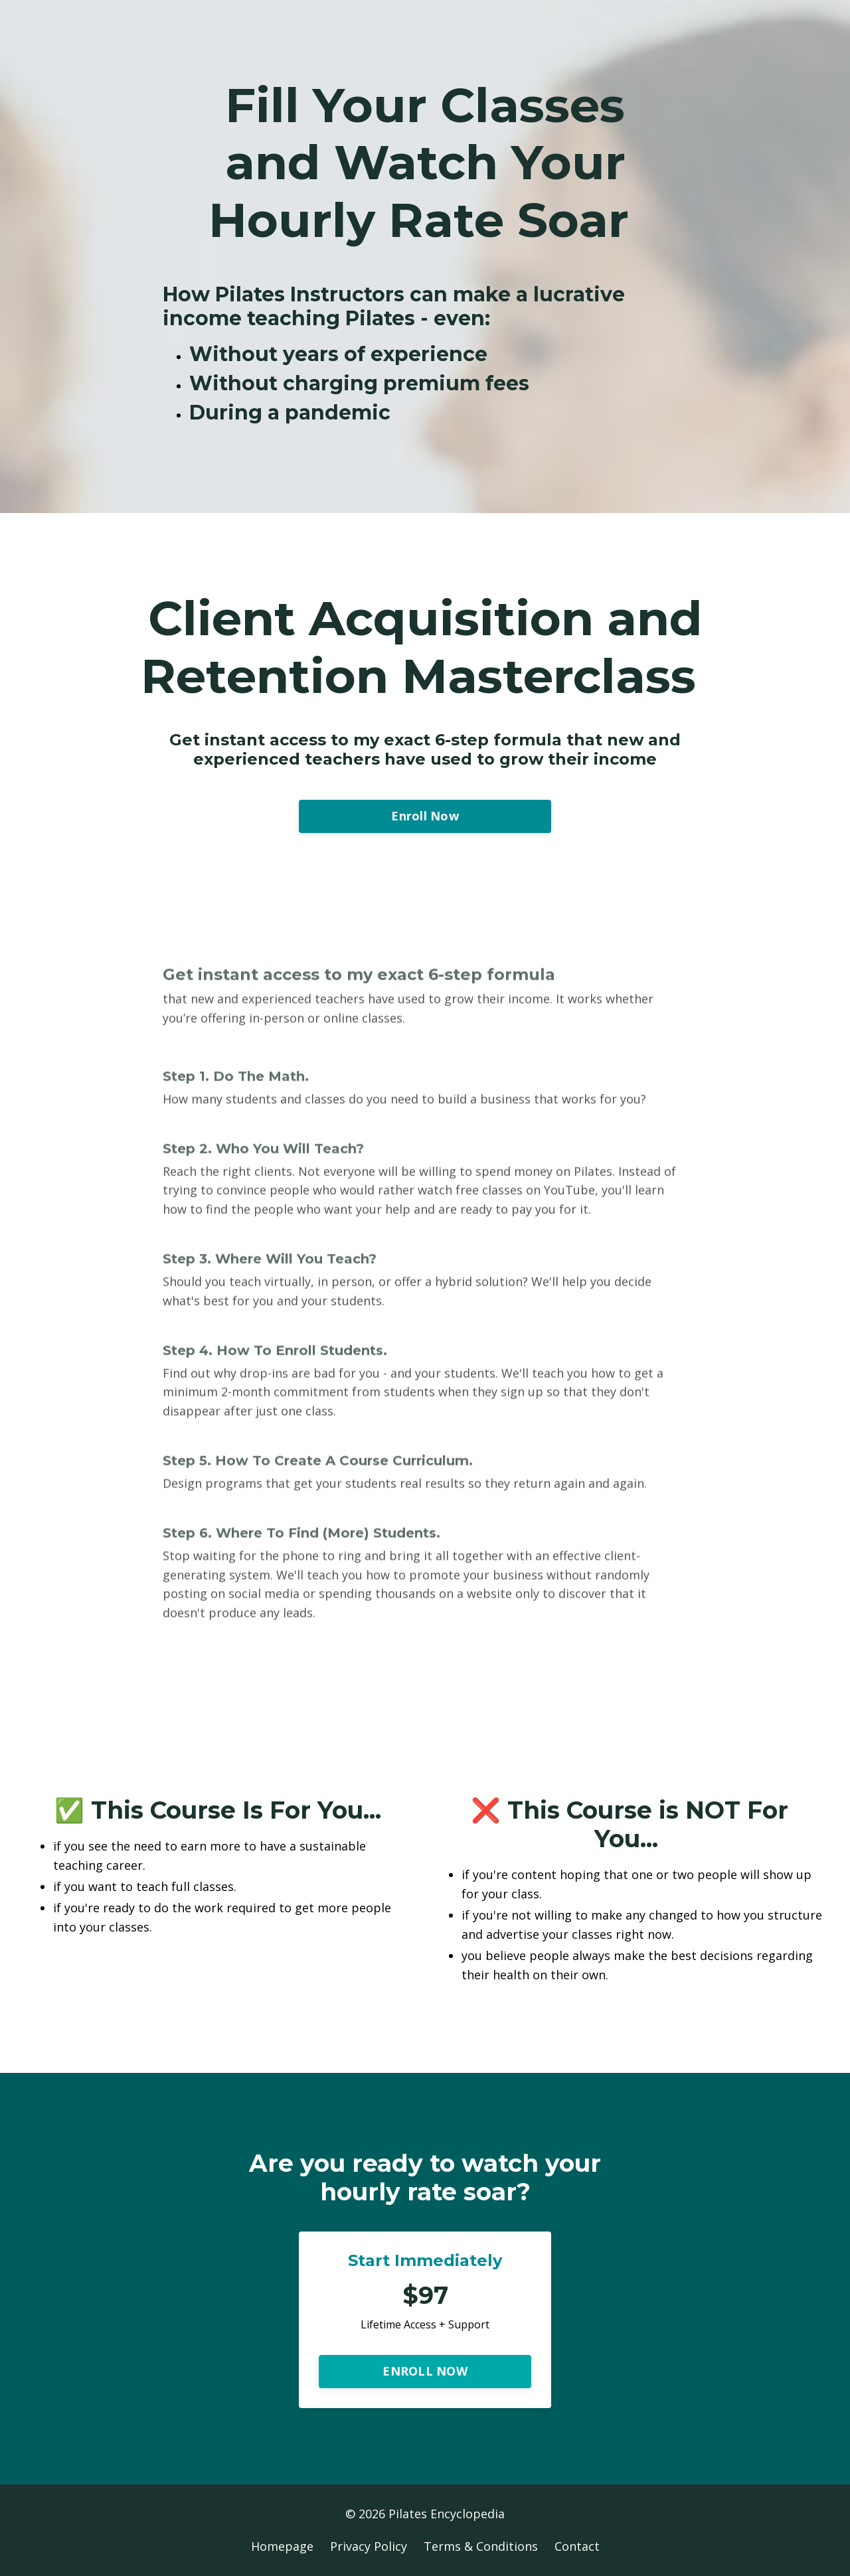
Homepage (282, 2546)
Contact (577, 2546)
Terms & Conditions (481, 2546)
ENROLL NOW (425, 2371)
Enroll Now (425, 816)
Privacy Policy (368, 2546)
